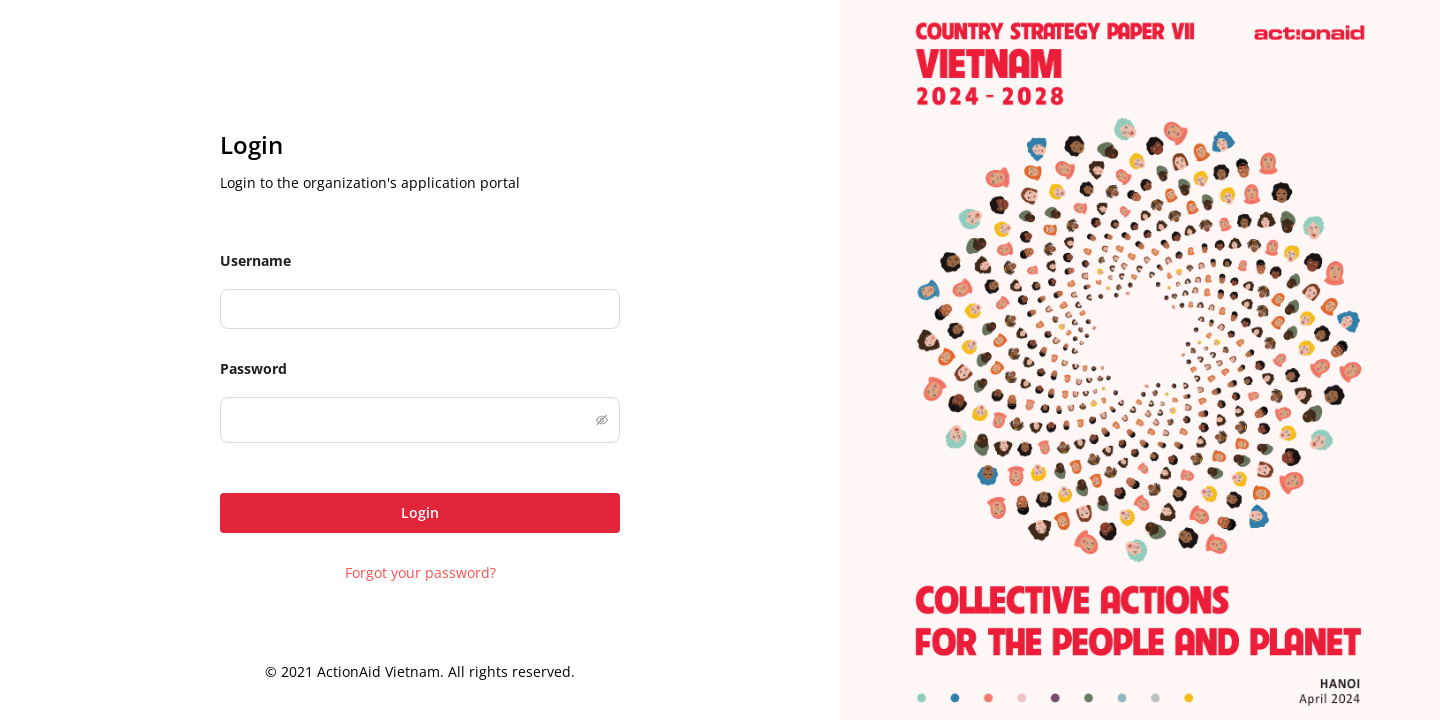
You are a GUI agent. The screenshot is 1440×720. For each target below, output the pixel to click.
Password (253, 368)
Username (255, 260)
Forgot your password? (420, 572)
